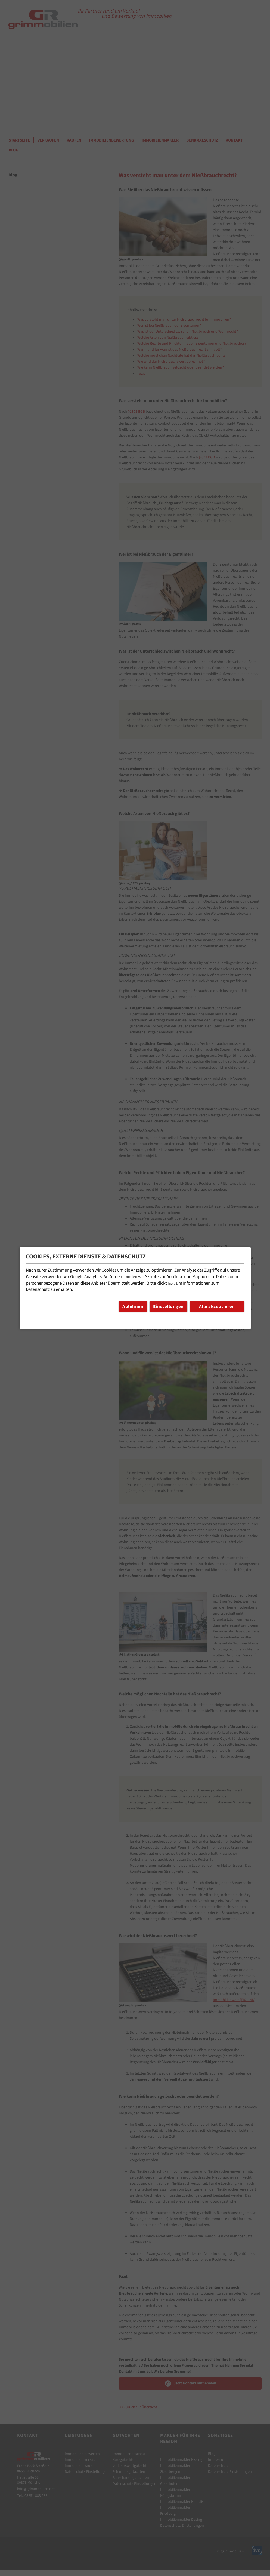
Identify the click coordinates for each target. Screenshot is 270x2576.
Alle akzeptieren (217, 1306)
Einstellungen (168, 1306)
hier (171, 1283)
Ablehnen (132, 1306)
